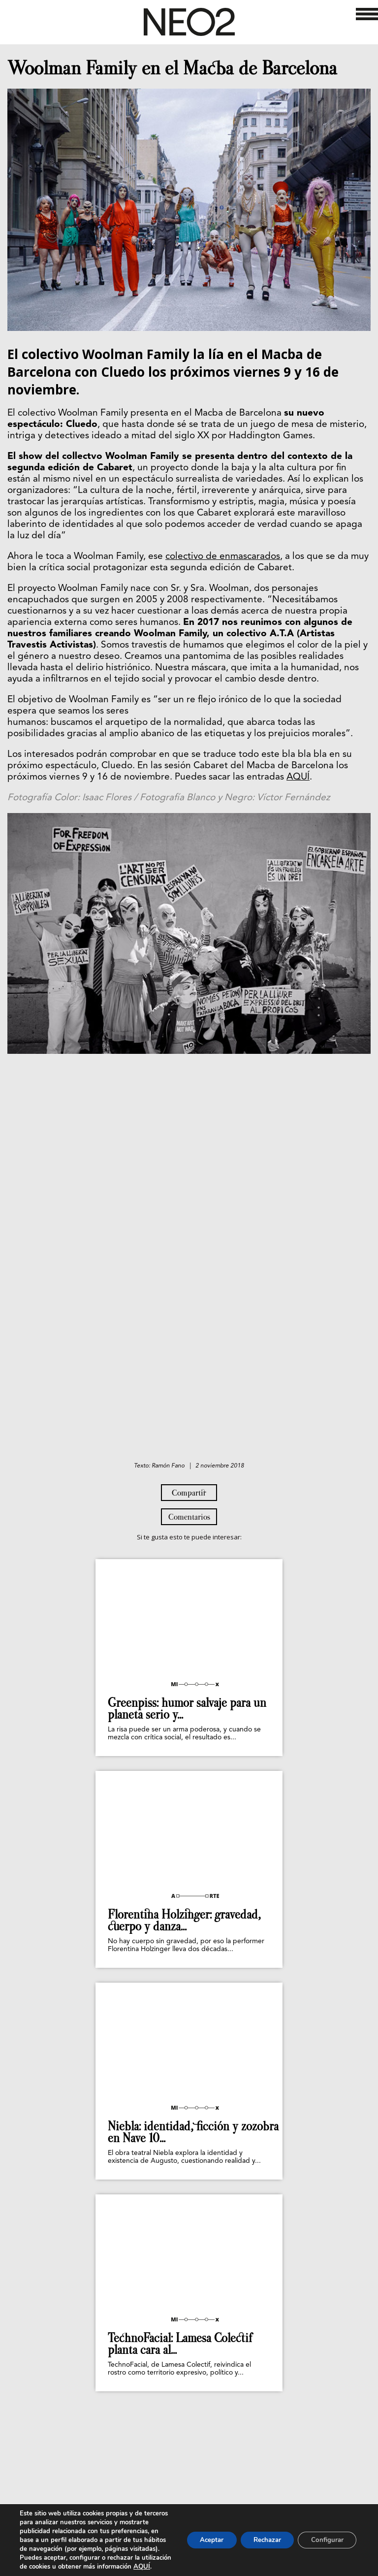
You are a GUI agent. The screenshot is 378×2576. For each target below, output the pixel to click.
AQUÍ (298, 777)
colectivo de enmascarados (222, 556)
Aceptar (199, 2535)
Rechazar (260, 2535)
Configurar (325, 2535)
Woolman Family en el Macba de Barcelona (172, 67)
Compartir (189, 1493)
